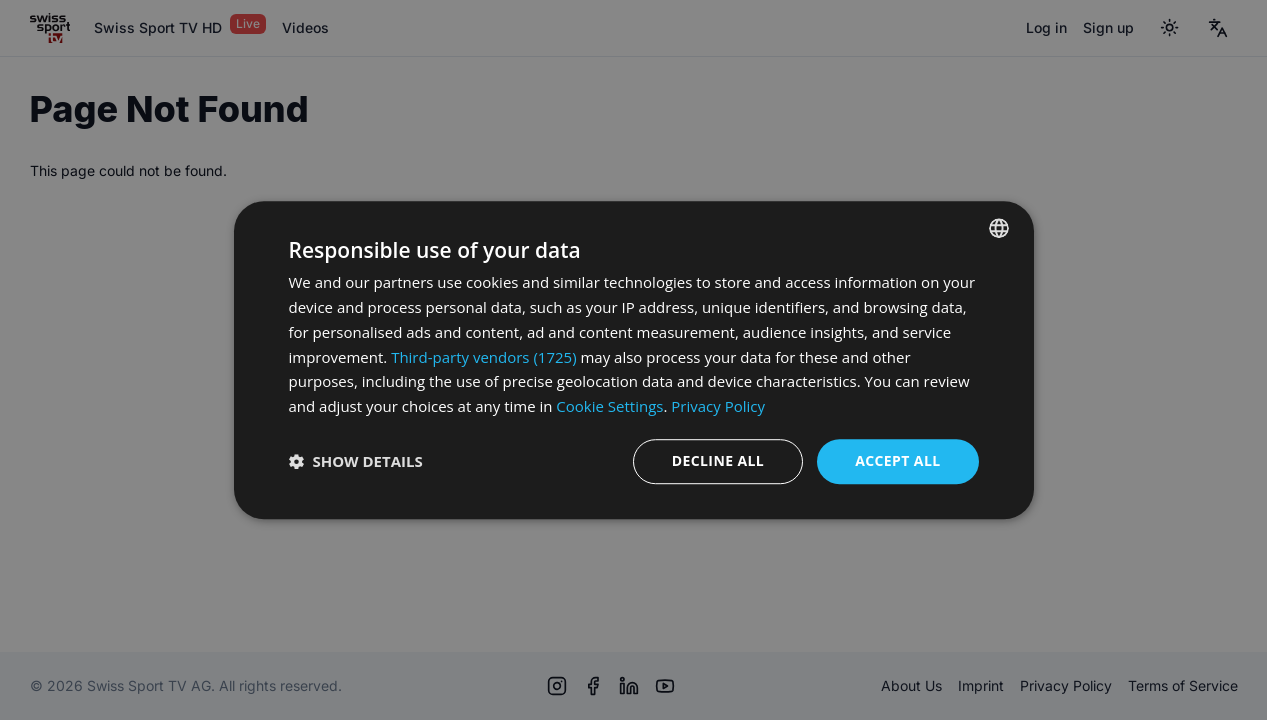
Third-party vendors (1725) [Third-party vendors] (483, 357)
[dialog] (634, 360)
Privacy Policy (718, 406)
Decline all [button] (718, 460)
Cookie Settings (609, 406)
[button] (356, 461)
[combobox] (999, 228)
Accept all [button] (897, 460)
